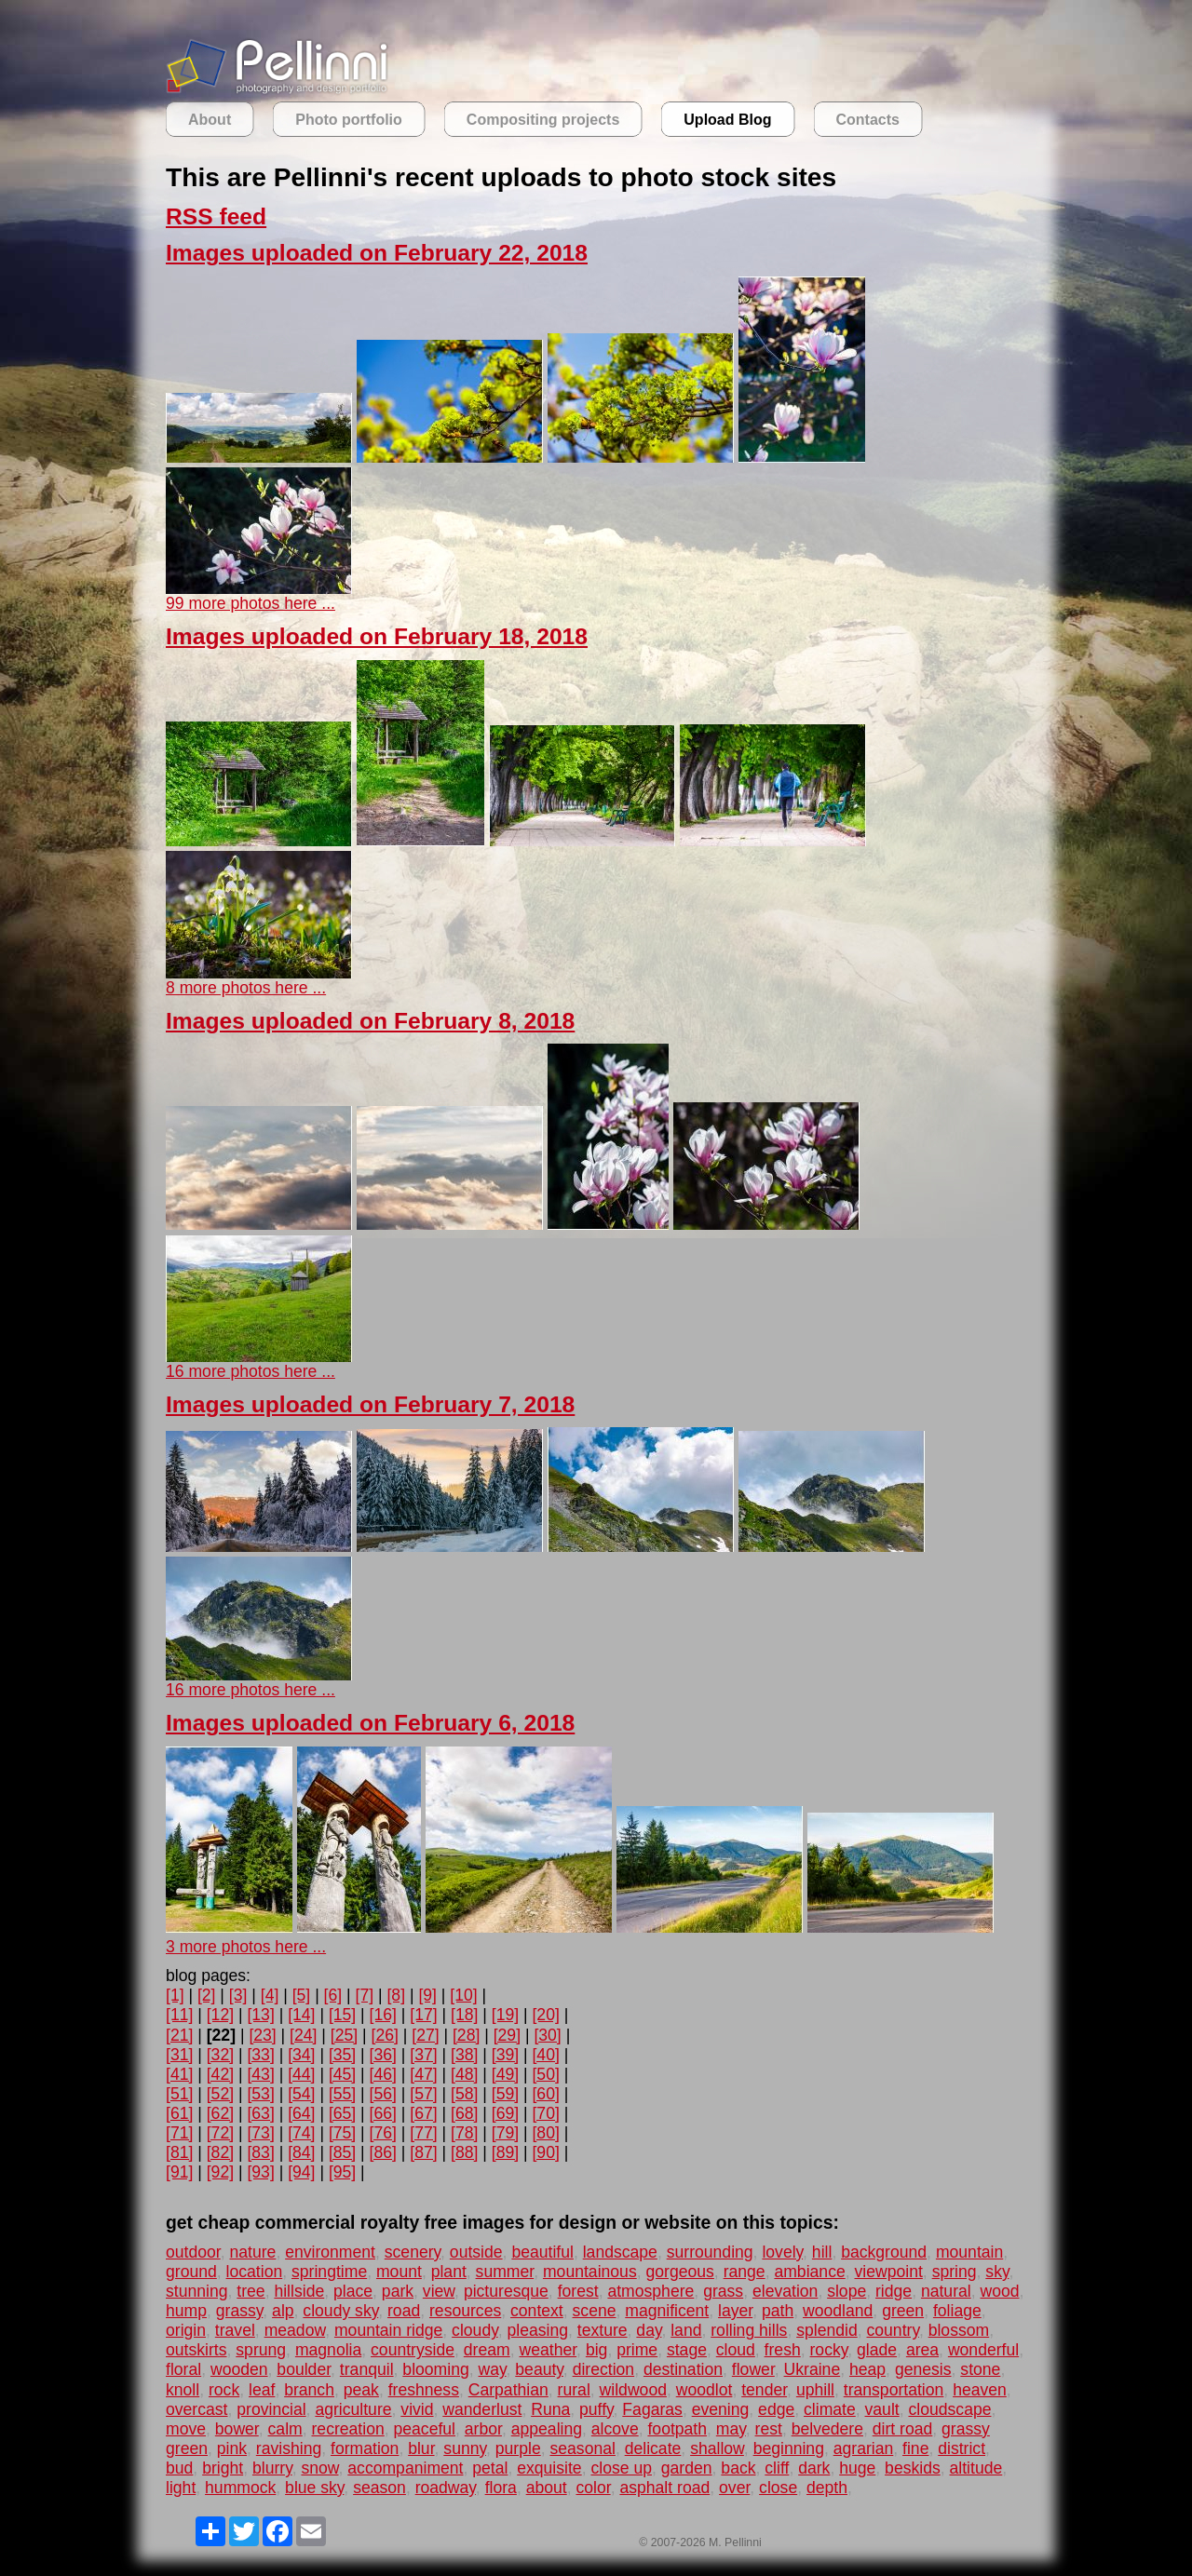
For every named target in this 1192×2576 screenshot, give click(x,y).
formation (365, 2448)
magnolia (328, 2349)
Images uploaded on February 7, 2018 (370, 1404)
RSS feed (216, 216)
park (397, 2291)
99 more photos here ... (250, 603)
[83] (260, 2152)
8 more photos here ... (246, 987)
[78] (464, 2133)
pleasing (537, 2330)
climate (830, 2409)
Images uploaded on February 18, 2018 (377, 636)
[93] (260, 2172)
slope (846, 2291)
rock (224, 2389)
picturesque (506, 2291)
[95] (342, 2172)
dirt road (903, 2429)
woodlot (704, 2389)
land (685, 2330)
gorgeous (679, 2271)
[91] (179, 2172)
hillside (299, 2291)
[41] (179, 2074)
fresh (783, 2349)
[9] (427, 1995)
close (778, 2487)
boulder (304, 2369)
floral (183, 2369)
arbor (483, 2429)
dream (487, 2349)
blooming (435, 2369)
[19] (505, 2014)
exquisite (549, 2468)
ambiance (809, 2271)
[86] (383, 2152)
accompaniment (405, 2468)
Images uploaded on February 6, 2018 (370, 1722)
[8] (395, 1995)
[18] (464, 2014)
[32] (220, 2054)
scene (594, 2310)
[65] (342, 2113)
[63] (260, 2113)
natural (946, 2291)
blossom (959, 2330)
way (493, 2369)
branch (309, 2389)
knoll (182, 2389)
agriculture (353, 2409)
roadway (445, 2487)
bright (222, 2468)
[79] (505, 2133)
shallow (717, 2448)
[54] (301, 2093)
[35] (342, 2054)
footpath (677, 2429)
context (536, 2310)
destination (683, 2369)
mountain (969, 2252)
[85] (342, 2152)
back (738, 2468)
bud (179, 2468)
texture (602, 2330)
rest (768, 2429)
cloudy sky (340, 2310)
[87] (423, 2152)
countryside (412, 2349)
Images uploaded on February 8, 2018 (370, 1020)
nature (252, 2252)
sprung (261, 2349)
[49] (505, 2074)
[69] (505, 2113)
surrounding (710, 2252)
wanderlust (482, 2409)
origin (186, 2330)
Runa (550, 2409)
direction (604, 2369)
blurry (272, 2468)
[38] (464, 2054)
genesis (923, 2369)
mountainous (590, 2271)
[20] (545, 2014)
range (744, 2271)
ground (191, 2271)
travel (235, 2330)
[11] (179, 2014)
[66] (383, 2113)
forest (578, 2291)
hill (822, 2252)
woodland (838, 2310)
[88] (464, 2152)
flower (753, 2369)
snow (319, 2468)
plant (449, 2271)
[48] (464, 2074)
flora (501, 2487)
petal (490, 2468)
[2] (206, 1995)
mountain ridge (388, 2330)
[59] (505, 2093)
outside (476, 2252)
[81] (179, 2152)
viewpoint (889, 2271)
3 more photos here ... (246, 1946)
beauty (539, 2369)
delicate (653, 2448)
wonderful (983, 2349)
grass (723, 2291)
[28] (466, 2035)
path (777, 2310)
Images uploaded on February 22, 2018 (377, 252)
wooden (239, 2369)
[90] (545, 2152)
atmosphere (650, 2291)
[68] (464, 2113)
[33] (260, 2054)
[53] (260, 2093)
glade (877, 2349)
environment (330, 2252)
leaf (262, 2389)
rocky (829, 2349)
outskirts (196, 2349)
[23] (262, 2035)
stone (980, 2369)
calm (285, 2429)
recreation (347, 2429)
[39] (505, 2054)
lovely (782, 2252)
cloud (735, 2349)
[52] (220, 2093)
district (961, 2448)
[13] (260, 2014)
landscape (620, 2252)
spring (954, 2271)
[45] (342, 2074)
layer (735, 2310)
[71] (179, 2133)
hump (186, 2310)
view (438, 2291)
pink (232, 2448)
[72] (220, 2133)
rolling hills (749, 2330)
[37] (423, 2054)
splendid (827, 2330)
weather (547, 2349)
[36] (383, 2054)
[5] (301, 1995)
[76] (383, 2133)
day (648, 2330)
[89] (505, 2152)
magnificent (667, 2310)
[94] (301, 2172)
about (546, 2487)
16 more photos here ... (250, 1371)
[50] (545, 2074)
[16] (383, 2014)
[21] (179, 2035)
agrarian (863, 2448)
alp (282, 2310)
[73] (260, 2133)
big (596, 2349)
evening (721, 2409)
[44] (301, 2074)
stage (687, 2349)
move (186, 2429)
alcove (615, 2429)
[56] (383, 2093)
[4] (270, 1995)
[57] (423, 2093)
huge (857, 2468)
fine (915, 2448)
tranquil (367, 2369)
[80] (545, 2133)
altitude (976, 2468)
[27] (425, 2035)
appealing (546, 2429)
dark (814, 2468)
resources (465, 2310)
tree (250, 2291)
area (922, 2349)
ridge (893, 2291)
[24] (303, 2035)
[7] (365, 1995)
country (893, 2330)
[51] (179, 2093)
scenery (412, 2252)
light (181, 2487)
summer (505, 2271)
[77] (423, 2133)
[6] (333, 1995)
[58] (464, 2093)
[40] (545, 2054)
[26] (385, 2035)
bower (237, 2429)
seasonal (582, 2448)
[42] (220, 2074)
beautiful (542, 2252)
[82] (220, 2152)
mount (399, 2271)
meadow (295, 2330)
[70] (545, 2113)
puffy (596, 2409)
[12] (220, 2014)
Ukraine (812, 2369)
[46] (383, 2074)
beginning (788, 2448)
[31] (179, 2054)
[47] (423, 2074)
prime (636, 2349)
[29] (507, 2035)
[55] (342, 2093)
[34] (301, 2054)
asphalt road (664, 2487)
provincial (271, 2409)
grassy (240, 2310)
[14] (301, 2014)
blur (421, 2448)
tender (764, 2389)
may (731, 2429)
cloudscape (949, 2409)
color (593, 2487)
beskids (913, 2468)
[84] (301, 2152)
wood (999, 2291)
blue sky (314, 2487)
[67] (423, 2113)
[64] (301, 2113)
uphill (815, 2389)
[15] (342, 2014)
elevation (785, 2291)
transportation (894, 2389)
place (352, 2291)
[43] (260, 2074)
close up (621, 2468)
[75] (342, 2133)
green (903, 2310)
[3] (238, 1995)
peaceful (425, 2429)
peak (361, 2389)
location (254, 2271)
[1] (175, 1995)
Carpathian (508, 2389)
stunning (197, 2291)
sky (997, 2271)
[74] (301, 2133)
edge (776, 2409)
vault (882, 2409)
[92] (220, 2172)
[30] (547, 2035)
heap (867, 2369)
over (734, 2487)
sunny (464, 2448)
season (379, 2487)
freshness (423, 2389)
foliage (957, 2310)
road (403, 2310)
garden (686, 2468)
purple (518, 2448)
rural (574, 2389)
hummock (240, 2487)
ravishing (288, 2448)
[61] (179, 2113)
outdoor (193, 2252)
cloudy (475, 2330)
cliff (777, 2468)
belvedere (827, 2429)
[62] (220, 2113)
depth (826, 2487)
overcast (197, 2409)
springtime (329, 2271)
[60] (545, 2093)
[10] (463, 1995)
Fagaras (652, 2409)
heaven (980, 2389)
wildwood (633, 2389)
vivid (416, 2409)
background (884, 2252)
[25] (344, 2035)
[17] (423, 2014)
